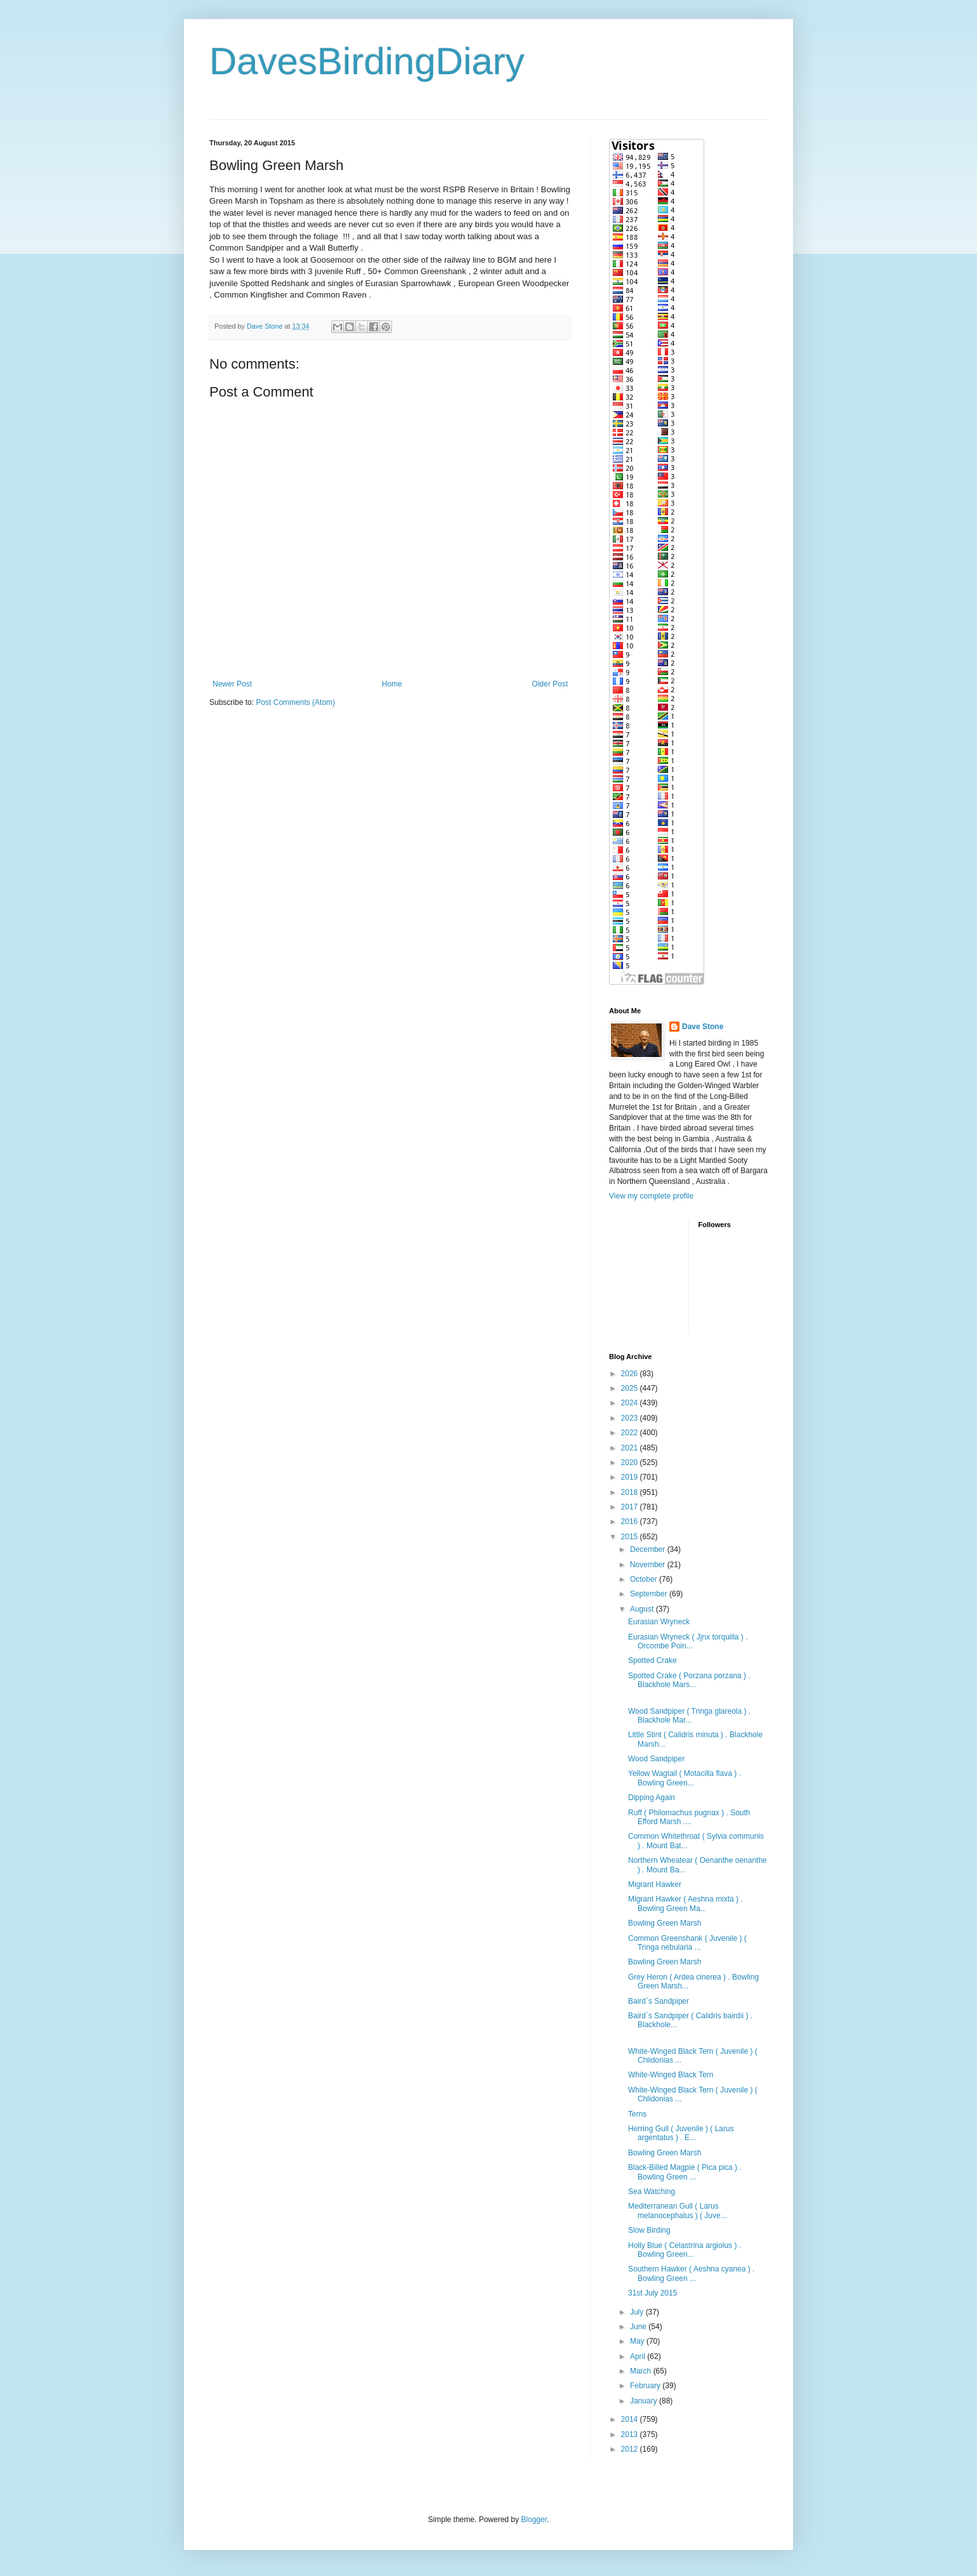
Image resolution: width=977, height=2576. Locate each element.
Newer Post (232, 684)
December (648, 1549)
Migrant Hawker (654, 1884)
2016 (630, 1521)
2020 (630, 1462)
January (644, 2400)
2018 (630, 1492)
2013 (630, 2434)
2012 (630, 2449)
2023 (630, 1418)
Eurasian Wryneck (659, 1621)
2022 (630, 1432)
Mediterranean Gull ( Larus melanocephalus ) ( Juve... (677, 2210)
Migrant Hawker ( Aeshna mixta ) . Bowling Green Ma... (685, 1903)
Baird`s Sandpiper (658, 2001)
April (638, 2356)
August (643, 1609)
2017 (630, 1506)
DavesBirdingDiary (367, 61)
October (644, 1579)
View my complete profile (651, 1196)
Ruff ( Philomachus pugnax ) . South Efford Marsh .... (689, 1817)
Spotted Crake (652, 1660)
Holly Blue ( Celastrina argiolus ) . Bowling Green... (684, 2250)
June (639, 2326)
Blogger (534, 2519)
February (646, 2385)
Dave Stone (702, 1026)
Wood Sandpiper (656, 1758)
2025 (630, 1388)
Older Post (550, 684)
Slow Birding (649, 2230)
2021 (630, 1447)
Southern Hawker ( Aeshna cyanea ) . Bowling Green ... (691, 2273)
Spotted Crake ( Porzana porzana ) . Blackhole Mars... (689, 1680)
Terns (637, 2114)
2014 (630, 2419)
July (638, 2312)
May (638, 2341)
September (649, 1593)
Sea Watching (651, 2191)
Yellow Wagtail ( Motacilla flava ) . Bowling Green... (684, 1778)
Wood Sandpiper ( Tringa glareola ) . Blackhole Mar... (689, 1716)
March (641, 2371)
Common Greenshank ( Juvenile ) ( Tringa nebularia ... (687, 1943)
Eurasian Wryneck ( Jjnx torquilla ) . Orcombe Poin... (688, 1641)
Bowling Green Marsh (664, 1923)
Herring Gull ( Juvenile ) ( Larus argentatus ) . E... (681, 2133)
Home (392, 684)
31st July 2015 (652, 2293)
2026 (630, 1373)
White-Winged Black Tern (671, 2074)
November (648, 1564)
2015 (630, 1536)
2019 (630, 1477)
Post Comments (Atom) (295, 702)
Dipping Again (651, 1797)
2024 (630, 1402)
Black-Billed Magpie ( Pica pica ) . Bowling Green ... (685, 2172)
